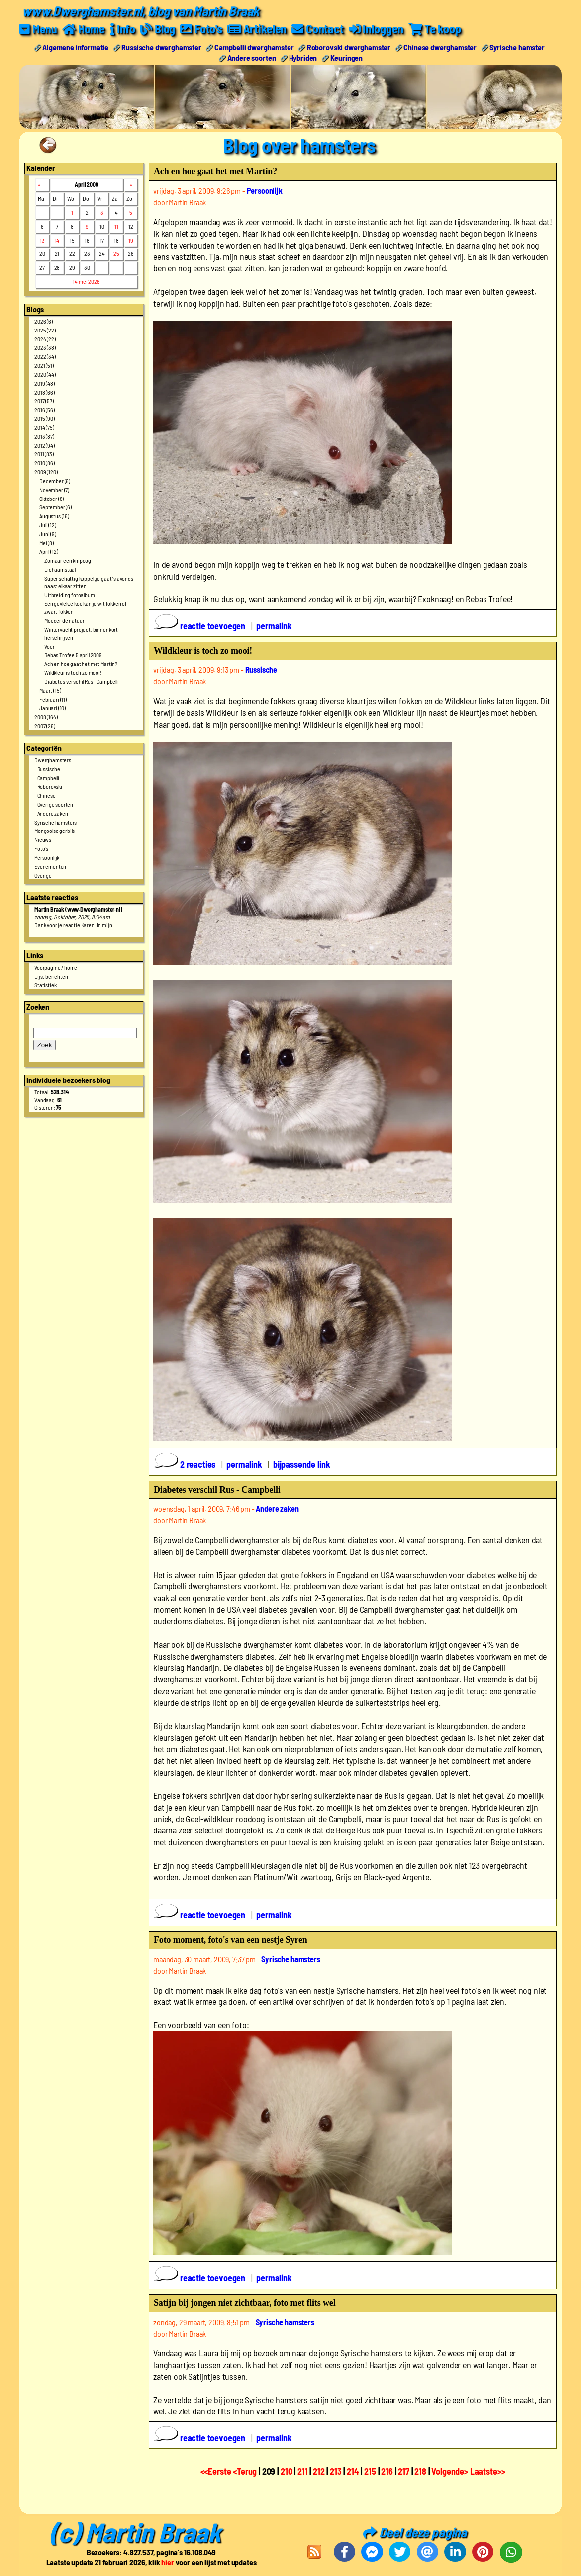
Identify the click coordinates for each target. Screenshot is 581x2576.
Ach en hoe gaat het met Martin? (80, 663)
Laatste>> (487, 2471)
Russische (49, 768)
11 (116, 225)
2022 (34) (45, 356)
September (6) (55, 506)
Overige (43, 874)
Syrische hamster (516, 46)
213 (336, 2471)
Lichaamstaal (60, 569)
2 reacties (185, 1464)
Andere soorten (251, 57)
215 (370, 2471)
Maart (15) (50, 689)
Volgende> (450, 2471)
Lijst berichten (51, 975)
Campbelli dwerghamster (253, 46)
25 (116, 253)
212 (319, 2471)
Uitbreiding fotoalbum (69, 594)
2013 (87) (44, 435)
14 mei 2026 (86, 281)
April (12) (48, 551)
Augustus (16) (54, 515)
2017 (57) (44, 400)
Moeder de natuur (64, 620)
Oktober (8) (51, 498)
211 (302, 2471)
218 (420, 2471)
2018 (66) (44, 391)
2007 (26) (44, 725)
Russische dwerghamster (161, 46)
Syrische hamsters (55, 821)
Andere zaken (52, 812)
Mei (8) (46, 542)
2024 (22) (45, 338)
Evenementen (50, 865)
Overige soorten (55, 803)
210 (286, 2471)
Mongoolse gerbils (54, 830)
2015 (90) (44, 418)
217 (403, 2471)
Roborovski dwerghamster (348, 46)
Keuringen (346, 57)
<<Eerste (216, 2471)
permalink (274, 625)
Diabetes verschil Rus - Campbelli (81, 680)
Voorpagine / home (55, 966)
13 (42, 239)
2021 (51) (44, 365)
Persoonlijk (46, 856)
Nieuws (42, 839)
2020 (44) (45, 373)
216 (387, 2471)
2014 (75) (44, 426)
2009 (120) (45, 471)
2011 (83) (44, 453)
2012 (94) (44, 444)
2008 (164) (45, 716)
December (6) (54, 480)
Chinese (46, 795)
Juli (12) (47, 524)
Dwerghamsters (52, 759)
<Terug (246, 2471)
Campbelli (48, 777)
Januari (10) (52, 707)
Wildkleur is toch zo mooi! (72, 671)
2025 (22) (45, 329)
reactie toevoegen (200, 625)
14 (57, 239)
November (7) (54, 489)
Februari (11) (53, 698)
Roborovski (49, 786)
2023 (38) (45, 347)
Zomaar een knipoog (67, 560)
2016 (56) (44, 409)
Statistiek (45, 984)
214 (353, 2471)
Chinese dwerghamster (440, 46)
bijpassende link (301, 1464)
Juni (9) (47, 533)
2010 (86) (44, 462)
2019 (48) (44, 382)
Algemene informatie (75, 46)
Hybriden (303, 57)
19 (130, 239)
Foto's (41, 848)
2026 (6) (43, 320)
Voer (49, 645)
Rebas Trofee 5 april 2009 (73, 654)
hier (167, 2561)
